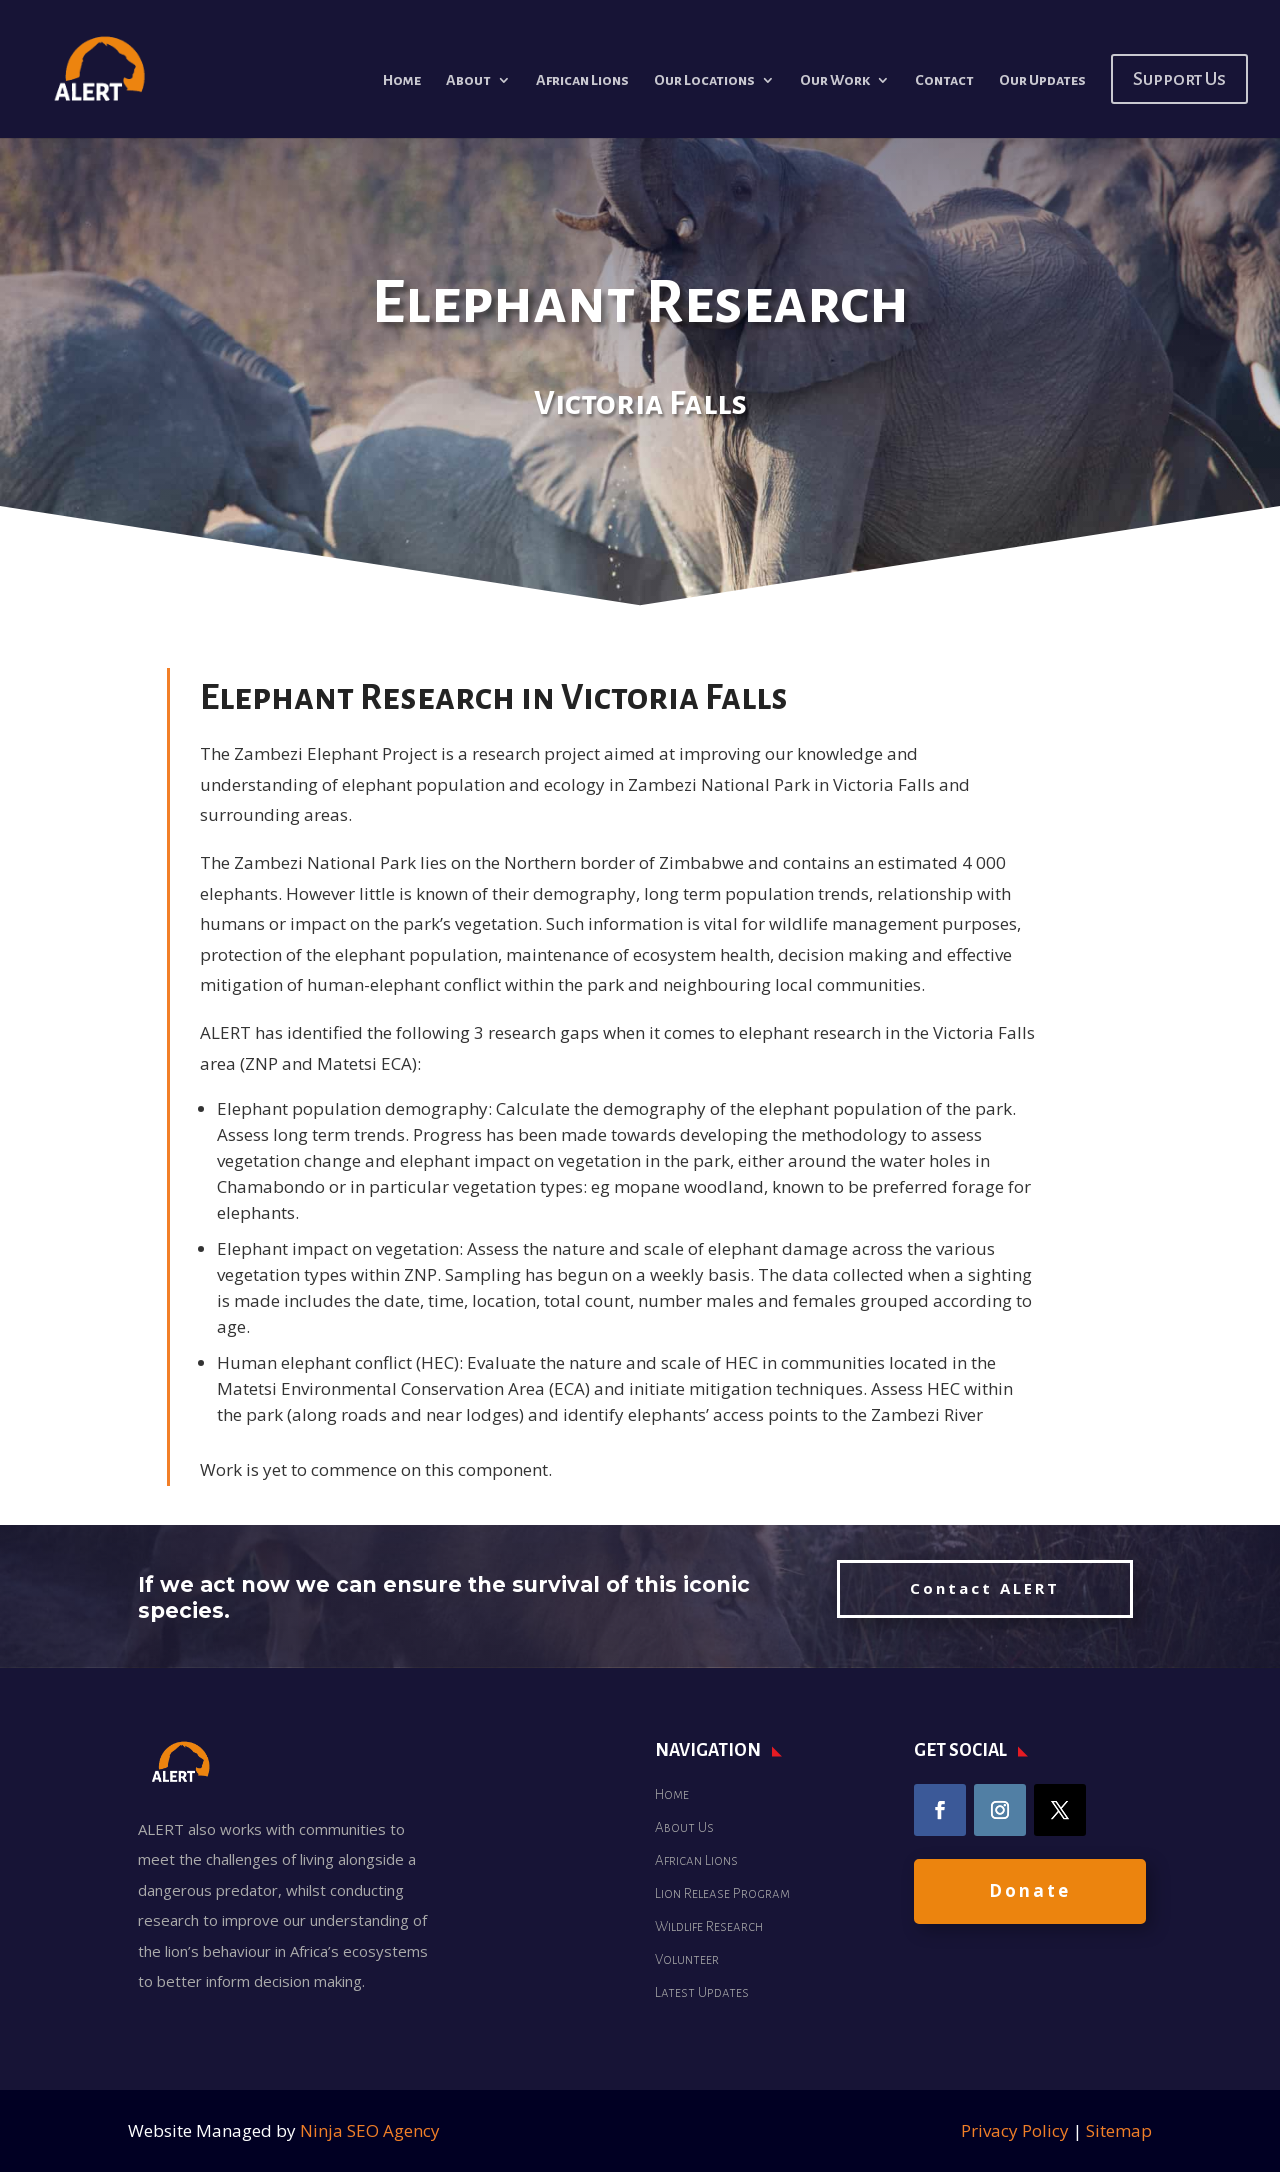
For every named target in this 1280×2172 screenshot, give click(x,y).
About (468, 80)
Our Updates (1042, 80)
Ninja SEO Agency (370, 2130)
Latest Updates (702, 1992)
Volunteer (687, 1959)
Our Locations (704, 80)
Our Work (835, 80)
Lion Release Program (722, 1893)
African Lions (582, 80)
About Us (684, 1827)
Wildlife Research (709, 1926)
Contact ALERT (985, 1588)
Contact (944, 80)
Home (402, 80)
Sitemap (1119, 2130)
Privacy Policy (1015, 2130)
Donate (1030, 1890)
